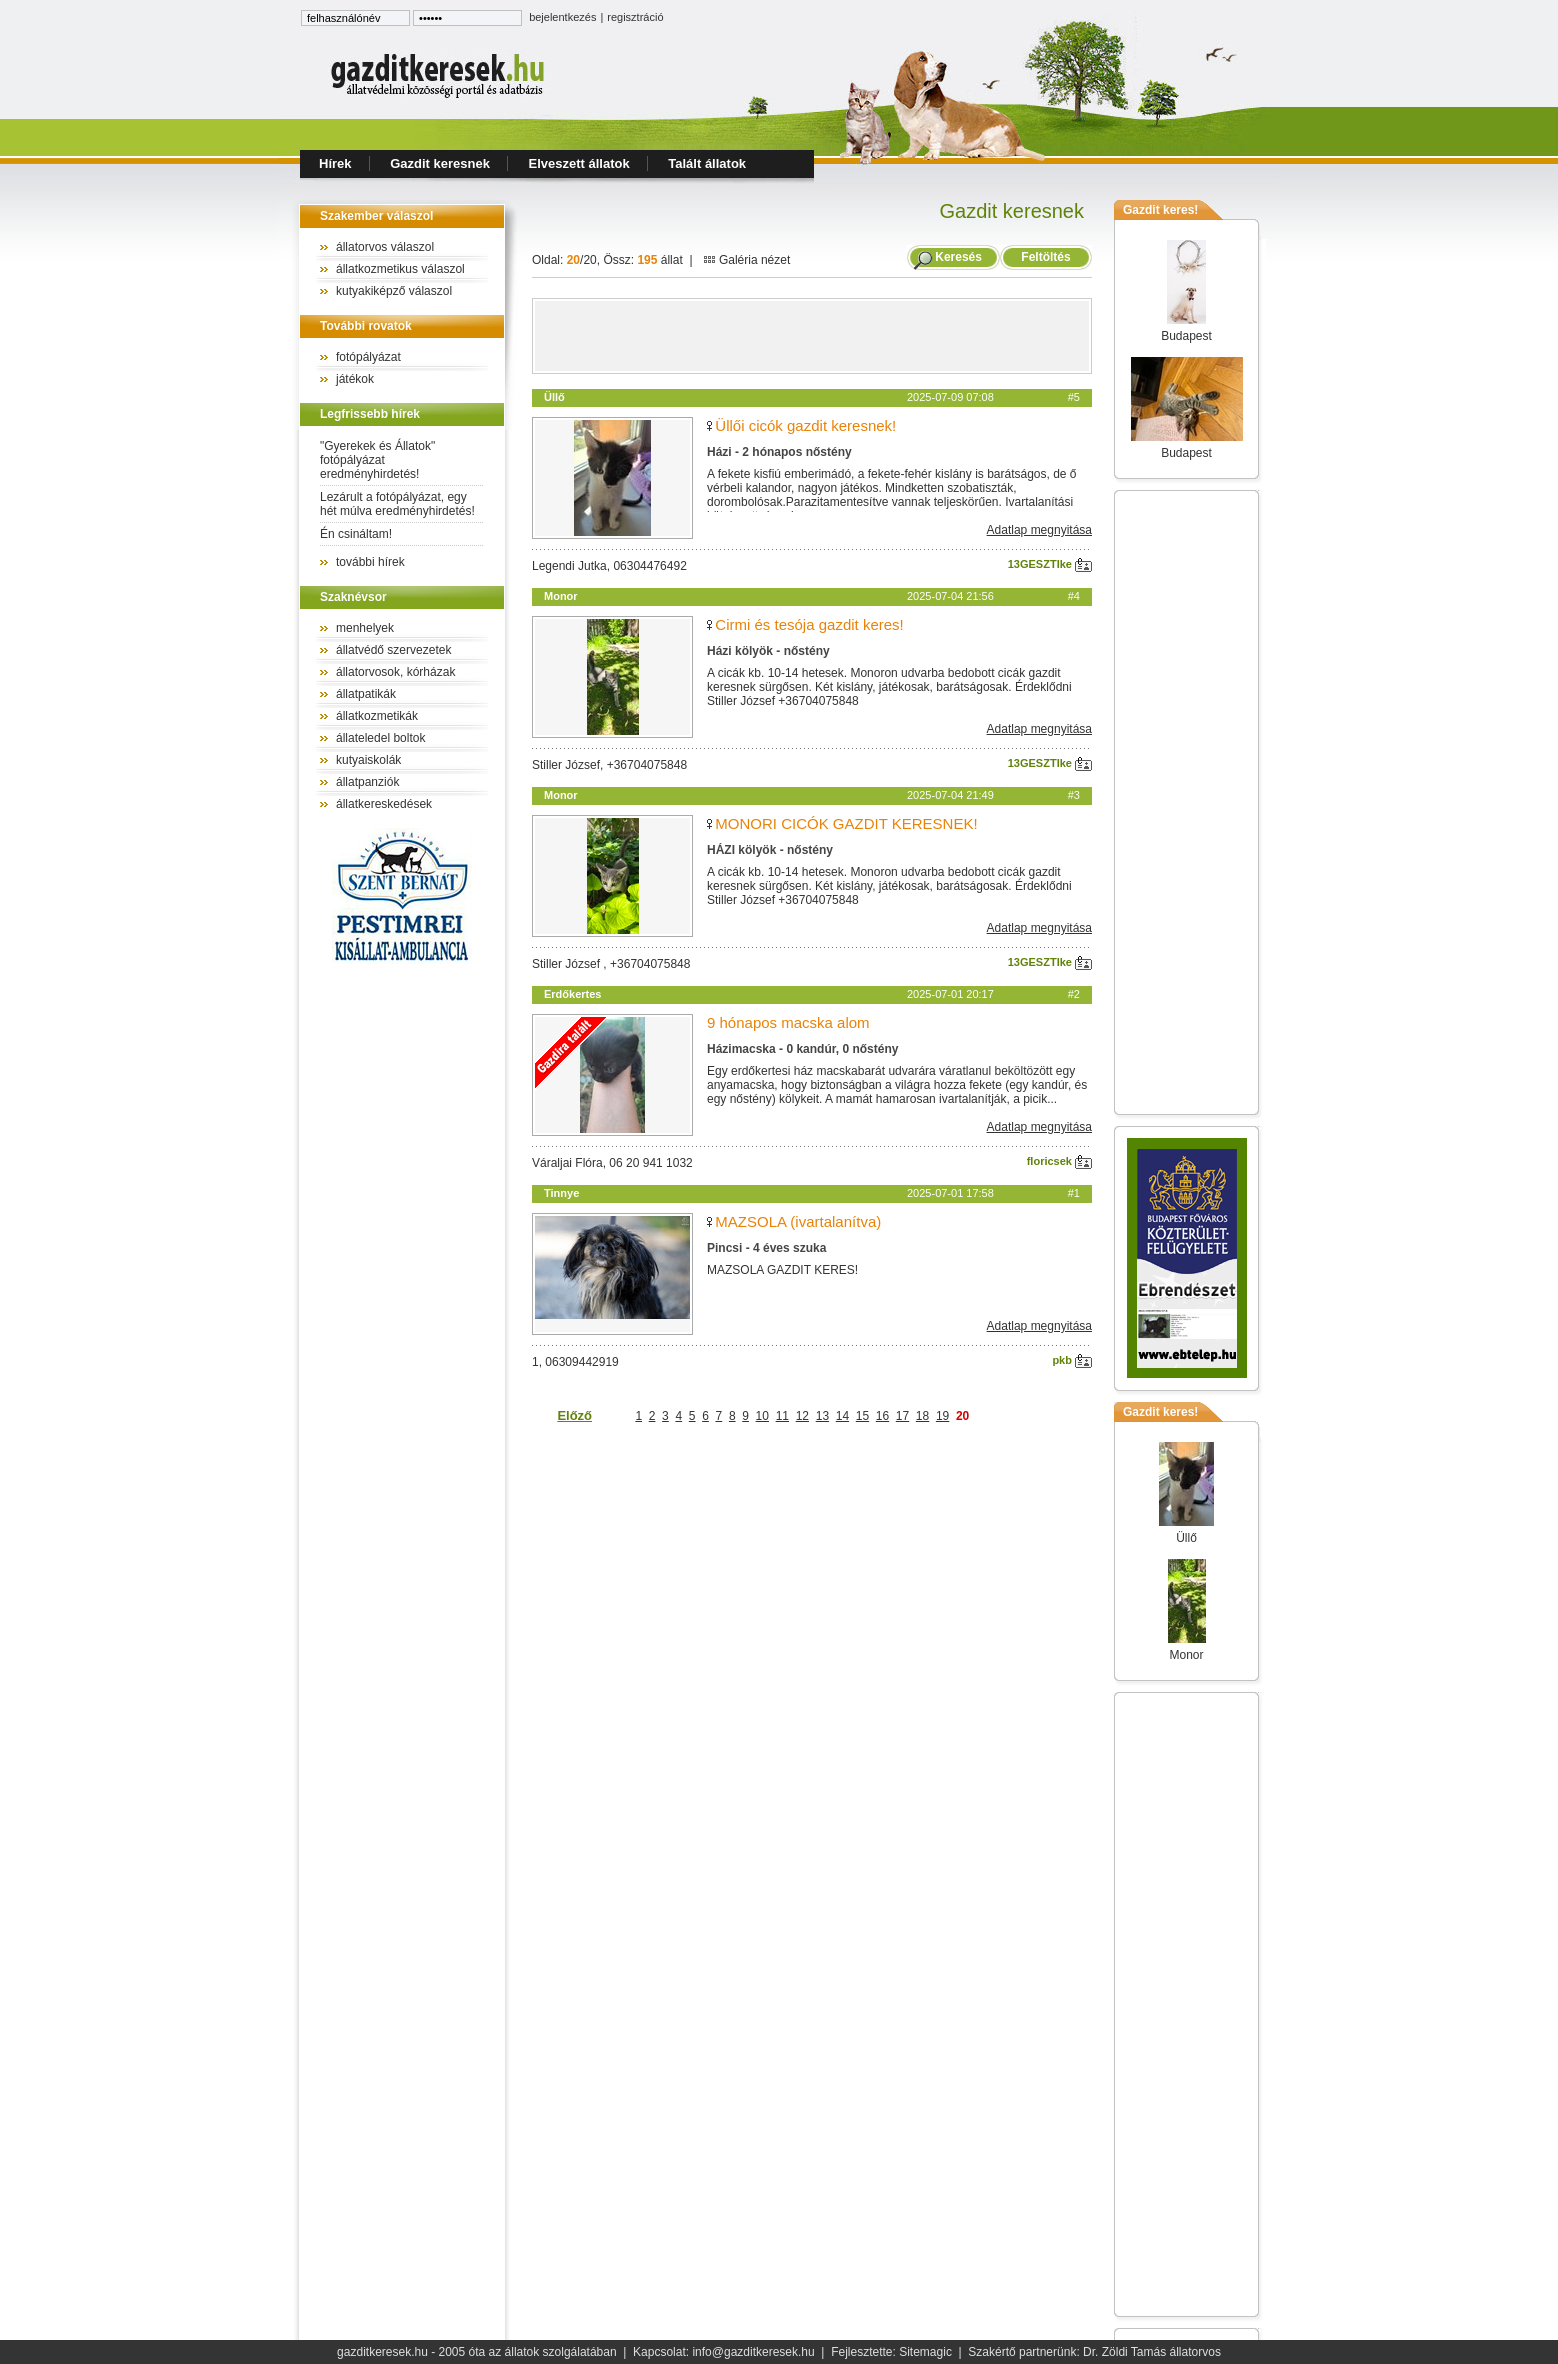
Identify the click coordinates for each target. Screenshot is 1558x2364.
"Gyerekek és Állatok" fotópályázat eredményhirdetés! (377, 460)
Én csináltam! (356, 534)
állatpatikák (366, 694)
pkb (1072, 1360)
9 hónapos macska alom (788, 1022)
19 (942, 1416)
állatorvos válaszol (385, 247)
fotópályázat (368, 357)
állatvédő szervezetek (393, 650)
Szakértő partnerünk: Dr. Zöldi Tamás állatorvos (1094, 2352)
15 (862, 1416)
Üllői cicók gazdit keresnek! (805, 425)
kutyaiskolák (368, 760)
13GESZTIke (1050, 564)
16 (882, 1416)
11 (782, 1416)
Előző (574, 1415)
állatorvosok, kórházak (395, 672)
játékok (355, 379)
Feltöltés (1046, 257)
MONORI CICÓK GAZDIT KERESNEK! (846, 823)
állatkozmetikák (377, 716)
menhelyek (365, 628)
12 (802, 1416)
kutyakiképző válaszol (394, 291)
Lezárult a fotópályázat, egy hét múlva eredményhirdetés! (397, 504)
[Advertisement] (812, 336)
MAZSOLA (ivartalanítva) (798, 1221)
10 (762, 1416)
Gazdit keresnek (440, 163)
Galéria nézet (747, 260)
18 (922, 1416)
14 (842, 1416)
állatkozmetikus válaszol (400, 269)
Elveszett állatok (579, 163)
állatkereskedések (384, 804)
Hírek (335, 163)
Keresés (958, 257)
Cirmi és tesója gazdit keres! (809, 624)
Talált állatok (707, 163)
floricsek (1059, 1161)
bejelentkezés (562, 17)
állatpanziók (367, 782)
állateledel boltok (380, 738)
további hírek (370, 562)
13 (822, 1416)
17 (902, 1416)
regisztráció (635, 17)
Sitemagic (925, 2352)
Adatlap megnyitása (1039, 530)
